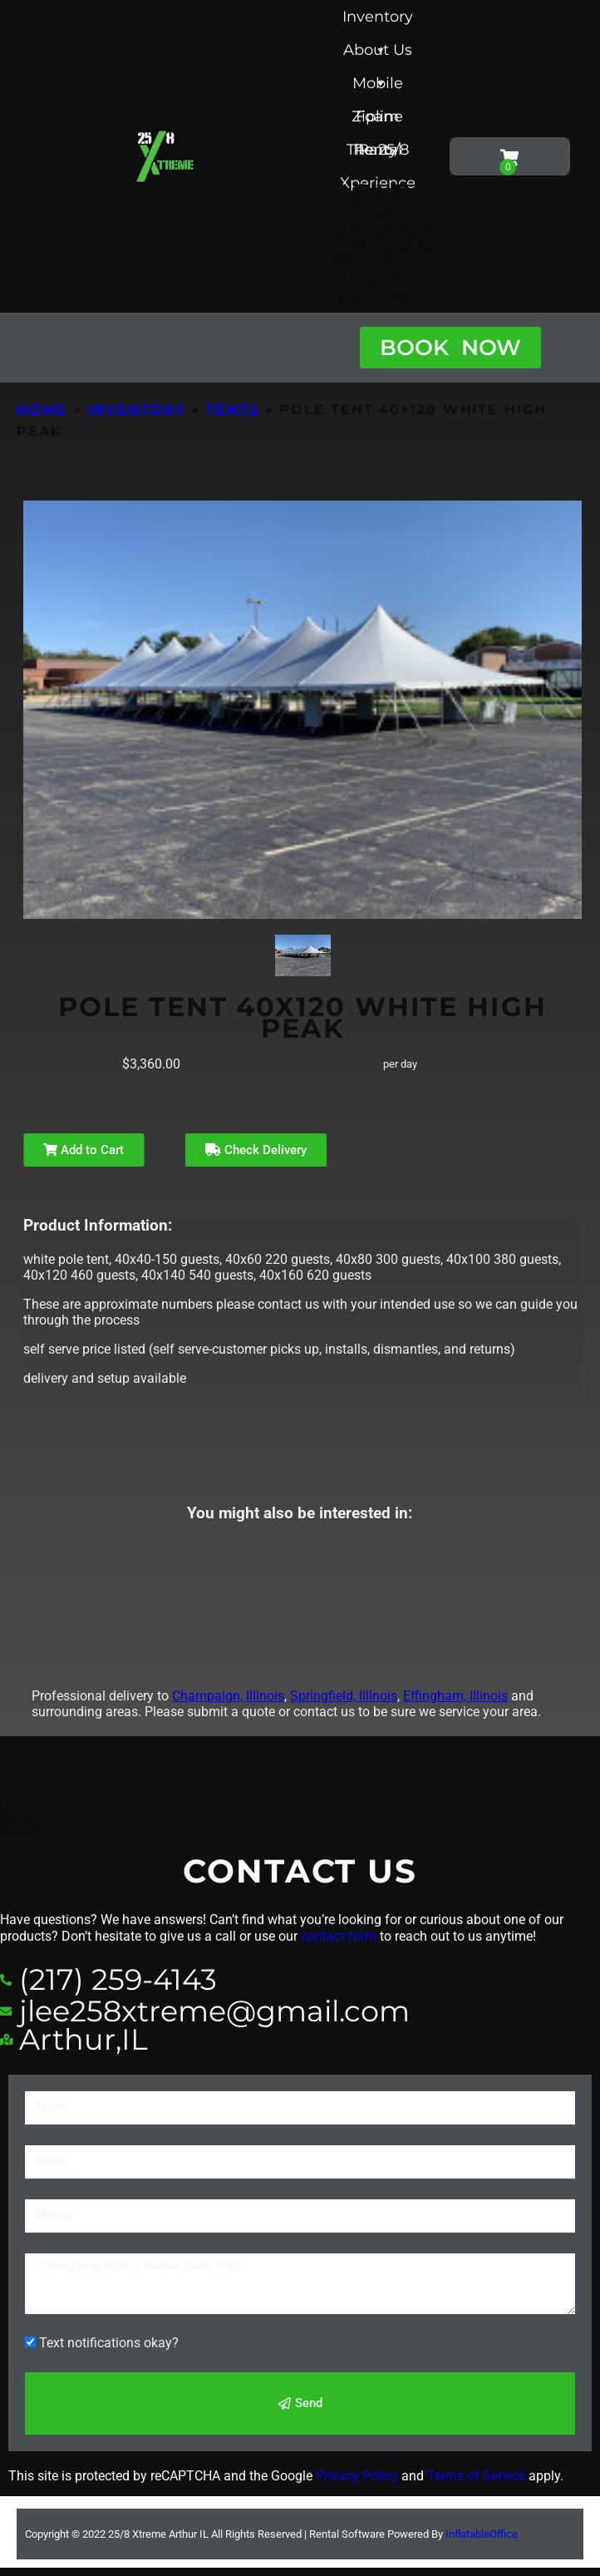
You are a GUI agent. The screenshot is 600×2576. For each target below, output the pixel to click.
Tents (232, 409)
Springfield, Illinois (343, 1696)
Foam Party (377, 120)
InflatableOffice (481, 2534)
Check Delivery (256, 1149)
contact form (338, 1936)
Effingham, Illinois (455, 1696)
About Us (377, 54)
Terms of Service (476, 2476)
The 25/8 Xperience (378, 153)
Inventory (377, 20)
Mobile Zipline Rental (377, 87)
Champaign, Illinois (228, 1696)
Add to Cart (83, 1149)
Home (42, 409)
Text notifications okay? (109, 2343)
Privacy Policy (357, 2476)
